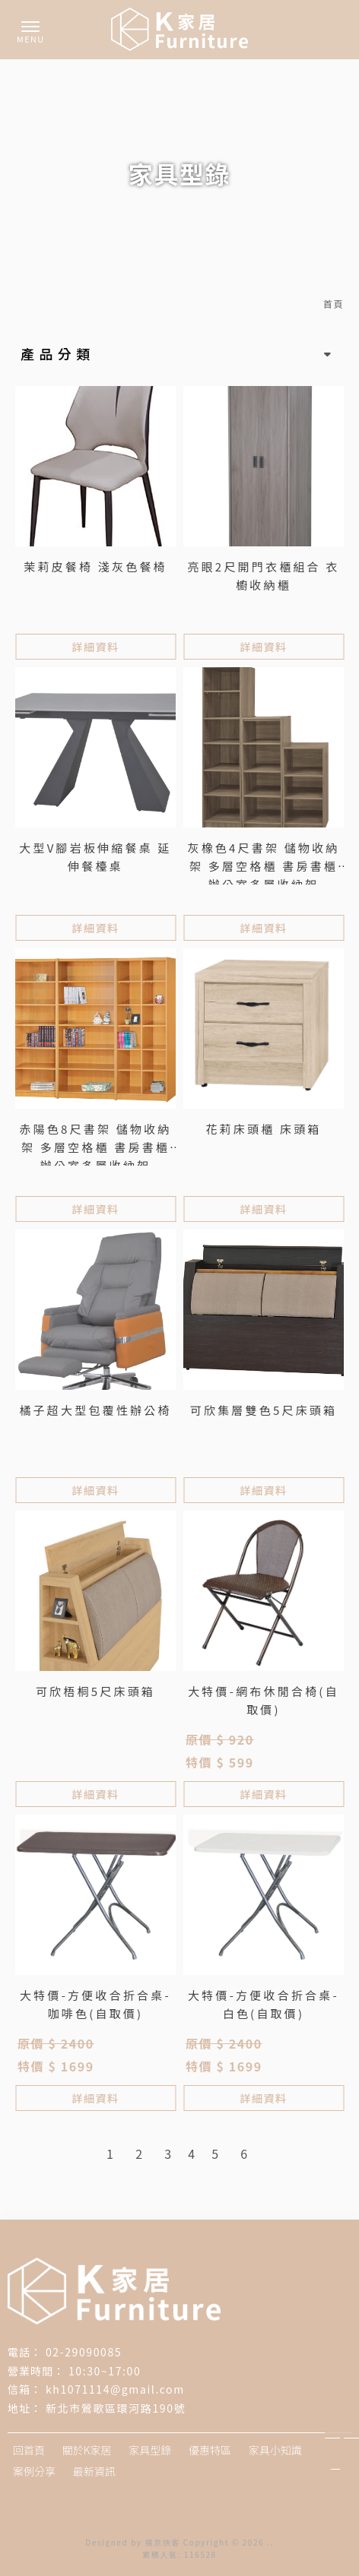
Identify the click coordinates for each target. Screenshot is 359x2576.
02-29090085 (84, 2351)
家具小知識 (275, 2449)
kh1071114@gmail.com (115, 2389)
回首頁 (29, 2449)
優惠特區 (210, 2449)
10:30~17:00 (104, 2370)
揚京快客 (162, 2542)
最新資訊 (94, 2471)
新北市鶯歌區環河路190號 (116, 2408)
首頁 (333, 303)
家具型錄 (150, 2449)
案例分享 (34, 2471)
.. (270, 2542)
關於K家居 (87, 2449)
